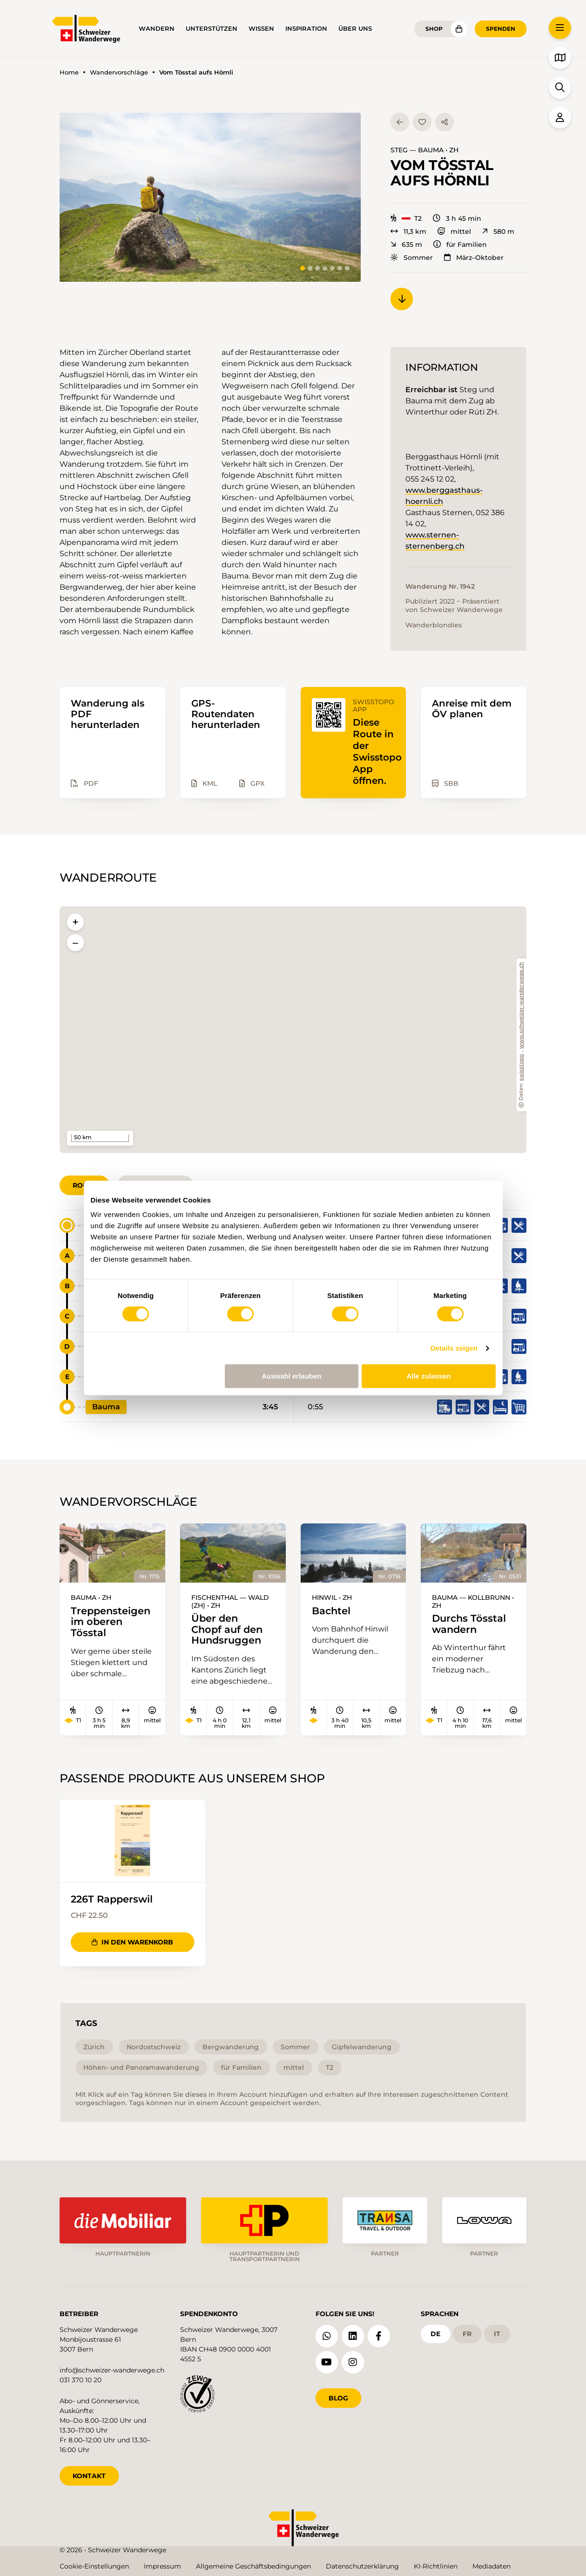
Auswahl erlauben (291, 1376)
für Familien (460, 244)
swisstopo (521, 1067)
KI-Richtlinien (436, 2566)
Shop (434, 28)
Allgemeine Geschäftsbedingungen (253, 2566)
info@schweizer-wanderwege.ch (112, 2369)
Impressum (162, 2566)
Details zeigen (454, 1348)
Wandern (157, 28)
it (497, 2333)
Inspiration (306, 28)
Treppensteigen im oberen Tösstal (110, 1622)
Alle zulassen (428, 1376)
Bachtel (331, 1611)
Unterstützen (211, 28)
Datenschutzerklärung (362, 2566)
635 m (406, 244)
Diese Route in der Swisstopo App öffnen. (377, 751)
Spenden (500, 28)
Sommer (412, 257)
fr (467, 2333)
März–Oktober (474, 257)
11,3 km (408, 231)
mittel (454, 231)
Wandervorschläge (119, 72)
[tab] (302, 268)
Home (69, 72)
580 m (498, 231)
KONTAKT (89, 2475)
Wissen (261, 28)
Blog (338, 2397)
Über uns (355, 28)
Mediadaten (491, 2566)
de (435, 2333)
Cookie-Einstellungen (94, 2566)
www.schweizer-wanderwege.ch (521, 1005)
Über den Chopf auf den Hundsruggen (227, 1629)
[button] (210, 197)
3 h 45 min (457, 218)
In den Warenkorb (132, 1943)
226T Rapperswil (112, 1899)
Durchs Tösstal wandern (469, 1624)
